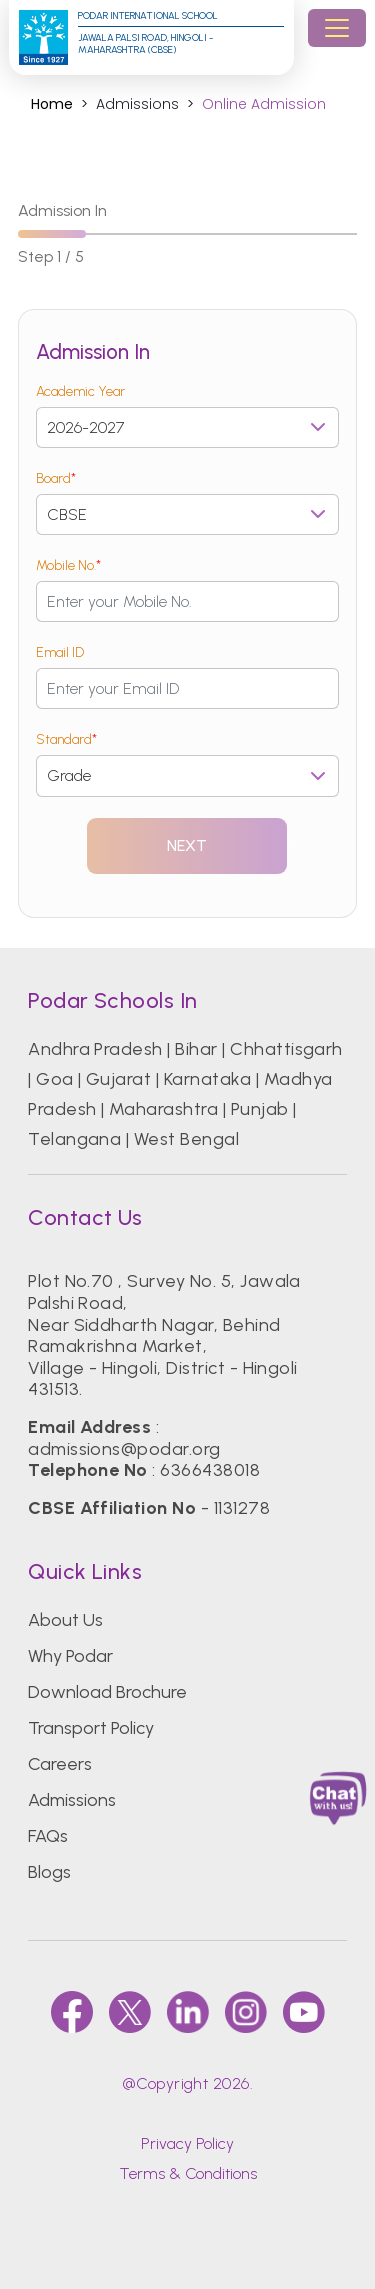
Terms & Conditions (188, 2173)
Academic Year (80, 391)
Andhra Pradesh (95, 1049)
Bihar (196, 1049)
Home (52, 104)
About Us (65, 1620)
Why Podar (70, 1656)
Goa (54, 1079)
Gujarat (118, 1079)
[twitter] (130, 2012)
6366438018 (210, 1470)
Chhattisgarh (286, 1049)
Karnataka (207, 1079)
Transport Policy (91, 1728)
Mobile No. (68, 565)
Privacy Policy (187, 2143)
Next (187, 845)
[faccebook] (72, 2012)
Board (56, 478)
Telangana (74, 1139)
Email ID (60, 652)
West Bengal (186, 1139)
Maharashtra (163, 1109)
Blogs (49, 1872)
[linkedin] (188, 2012)
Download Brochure (107, 1692)
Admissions (72, 1800)
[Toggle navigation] (337, 28)
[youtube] (304, 2012)
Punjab (260, 1109)
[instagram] (246, 2012)
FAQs (48, 1836)
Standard (66, 739)
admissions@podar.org (124, 1449)
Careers (60, 1764)
